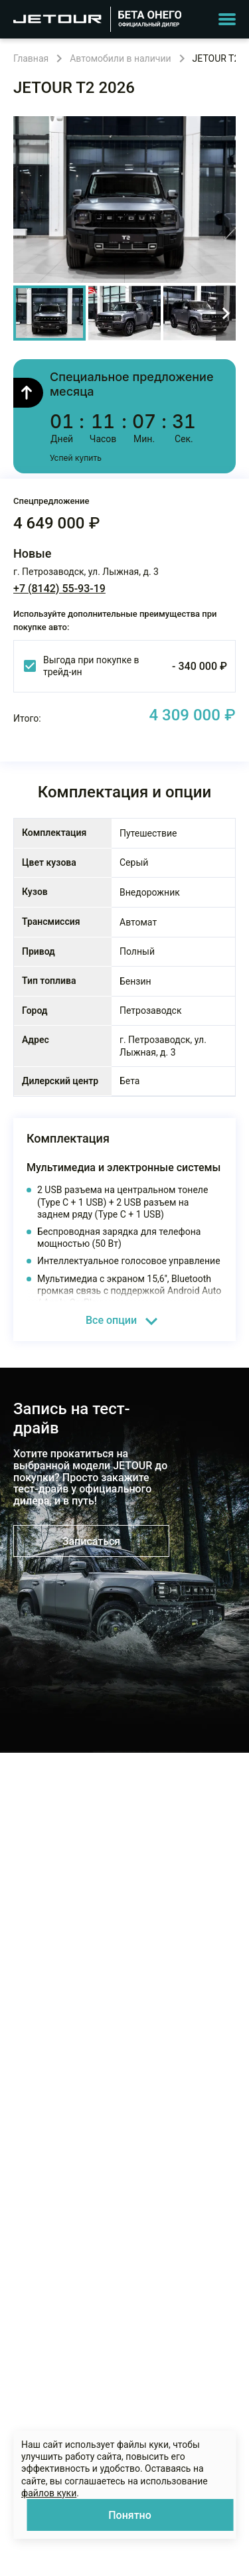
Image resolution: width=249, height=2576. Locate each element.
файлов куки (48, 2493)
